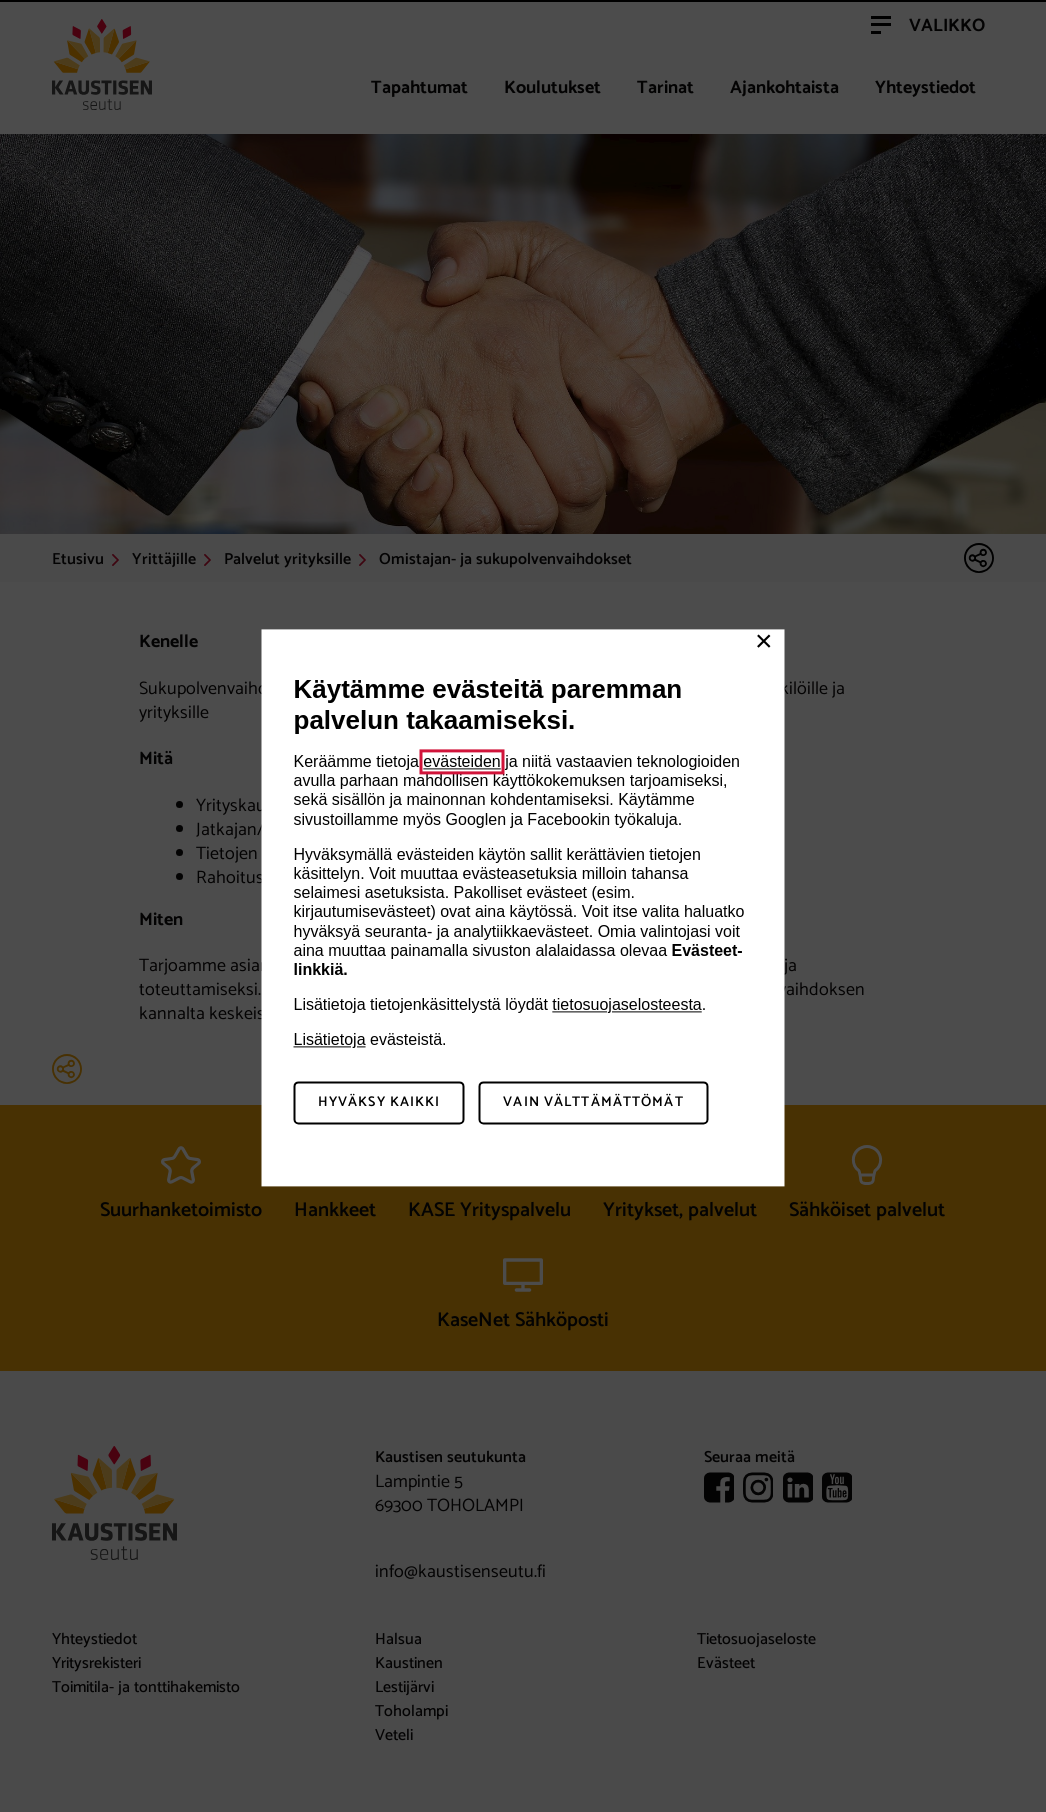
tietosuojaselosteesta (626, 1004)
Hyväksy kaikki (379, 1103)
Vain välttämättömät (593, 1103)
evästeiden (461, 761)
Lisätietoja (330, 1040)
